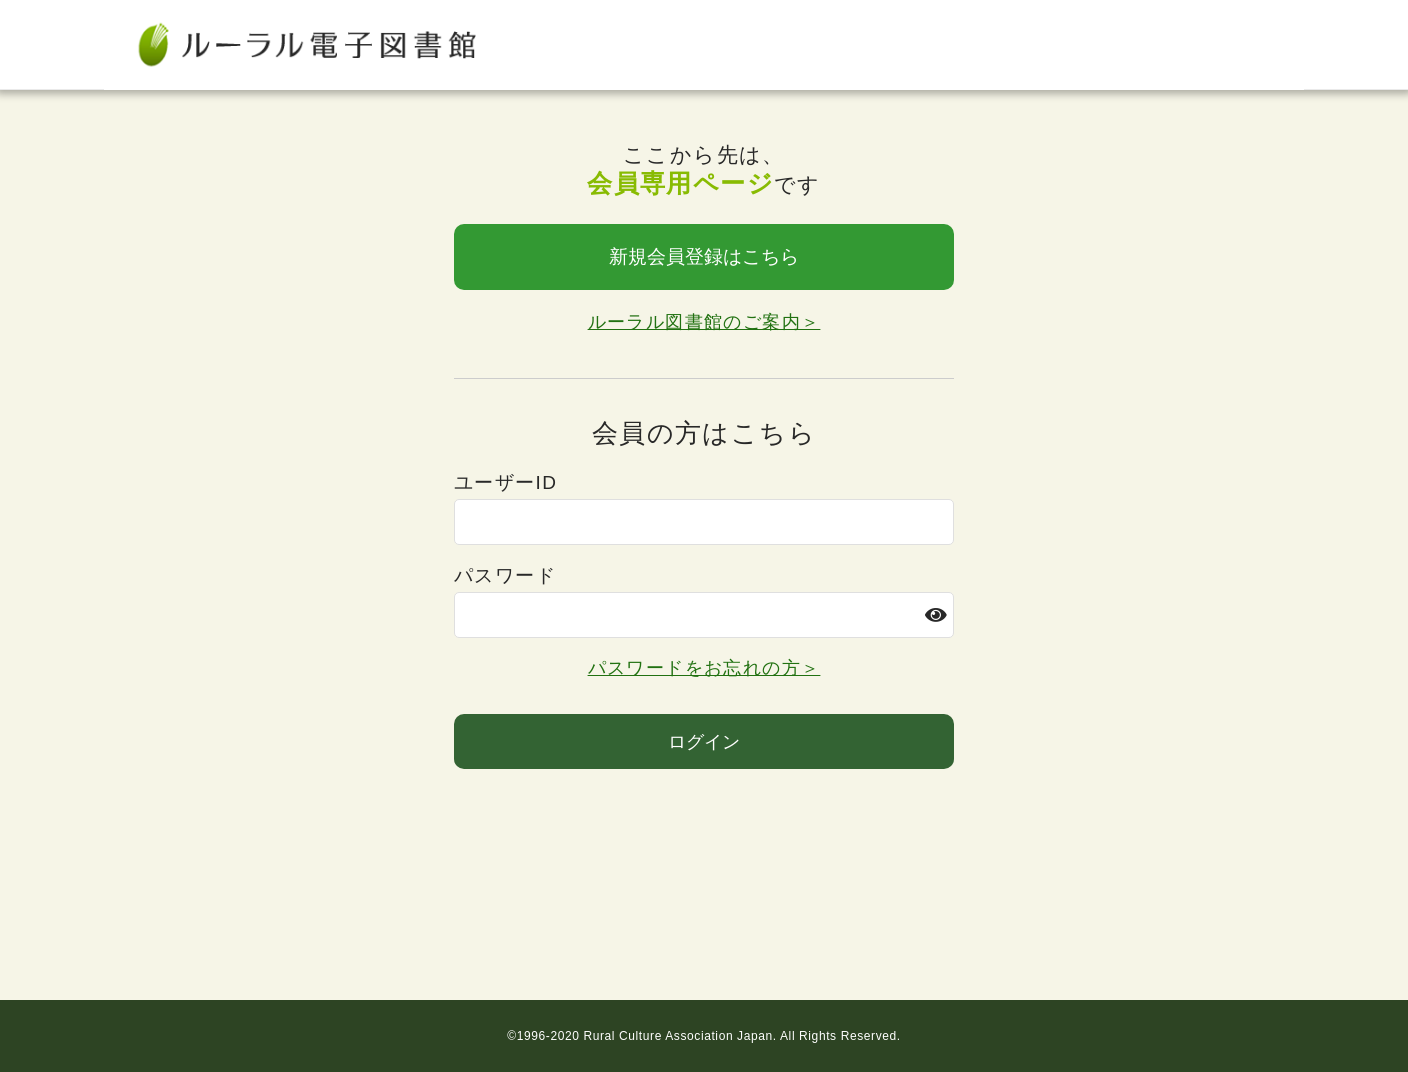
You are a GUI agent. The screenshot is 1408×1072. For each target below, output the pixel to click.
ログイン (704, 742)
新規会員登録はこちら (704, 256)
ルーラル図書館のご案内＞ (704, 322)
